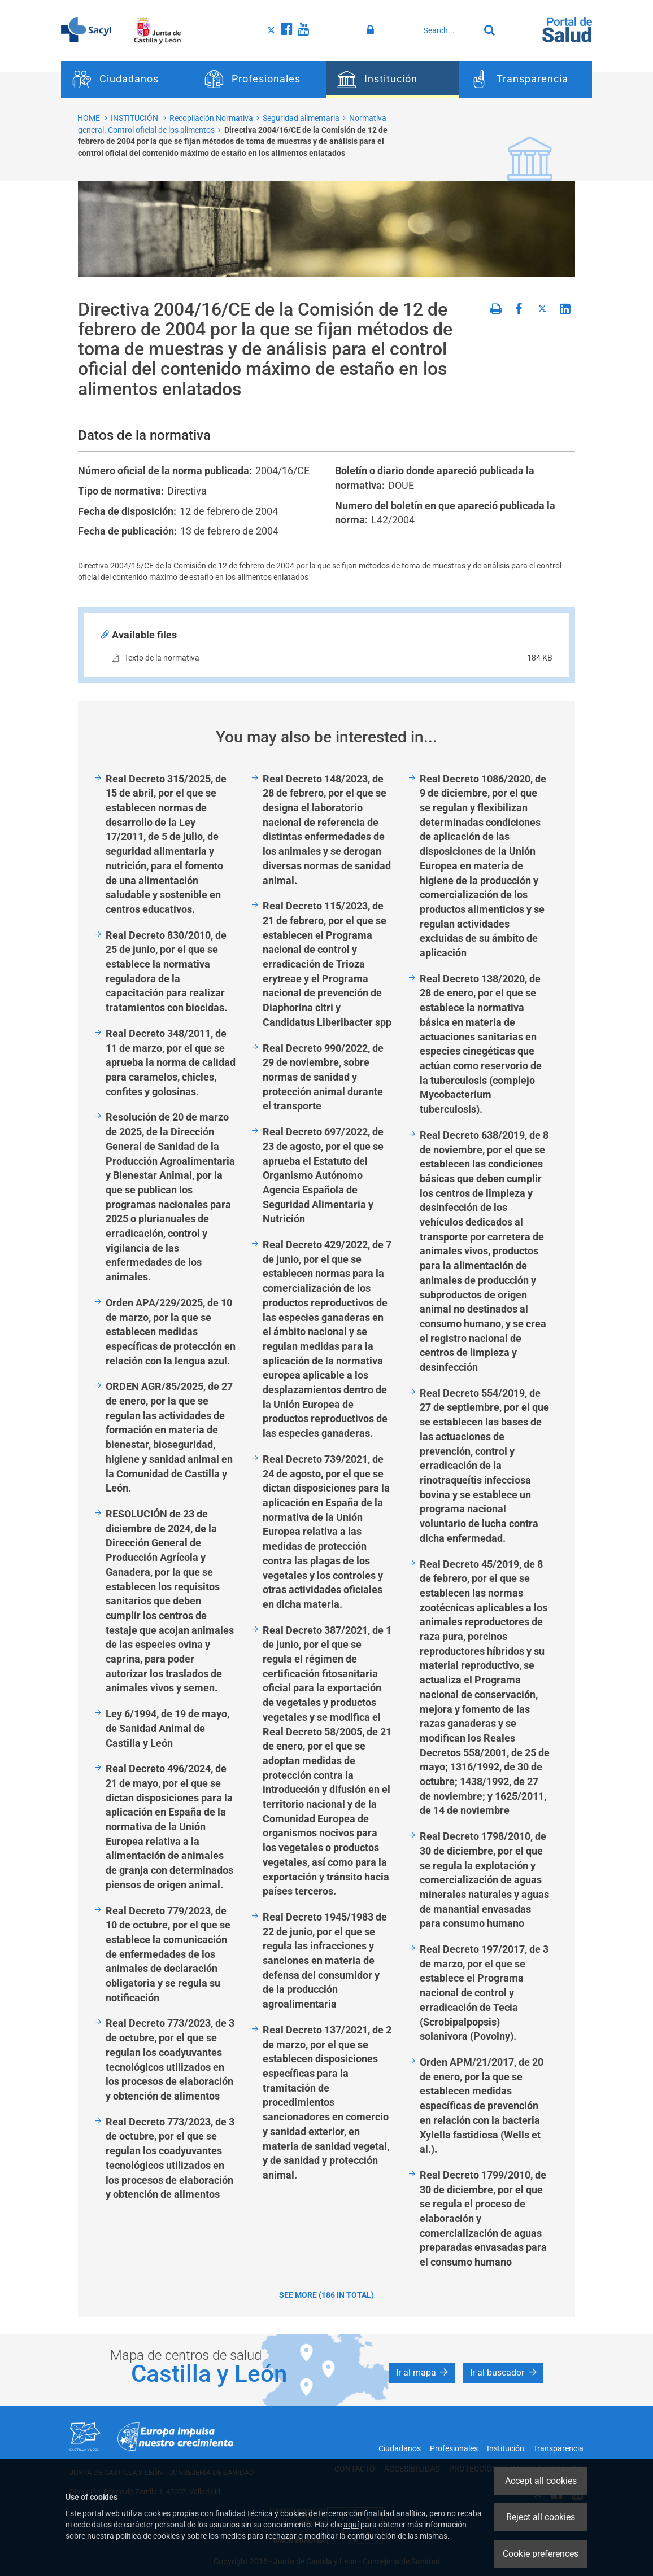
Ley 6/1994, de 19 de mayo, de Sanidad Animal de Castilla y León (167, 1728)
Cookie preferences (540, 2553)
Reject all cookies (540, 2517)
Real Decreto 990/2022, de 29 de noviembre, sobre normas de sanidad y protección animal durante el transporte (323, 1077)
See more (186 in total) (326, 2294)
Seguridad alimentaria (301, 118)
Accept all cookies (541, 2481)
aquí (351, 2524)
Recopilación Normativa (211, 118)
